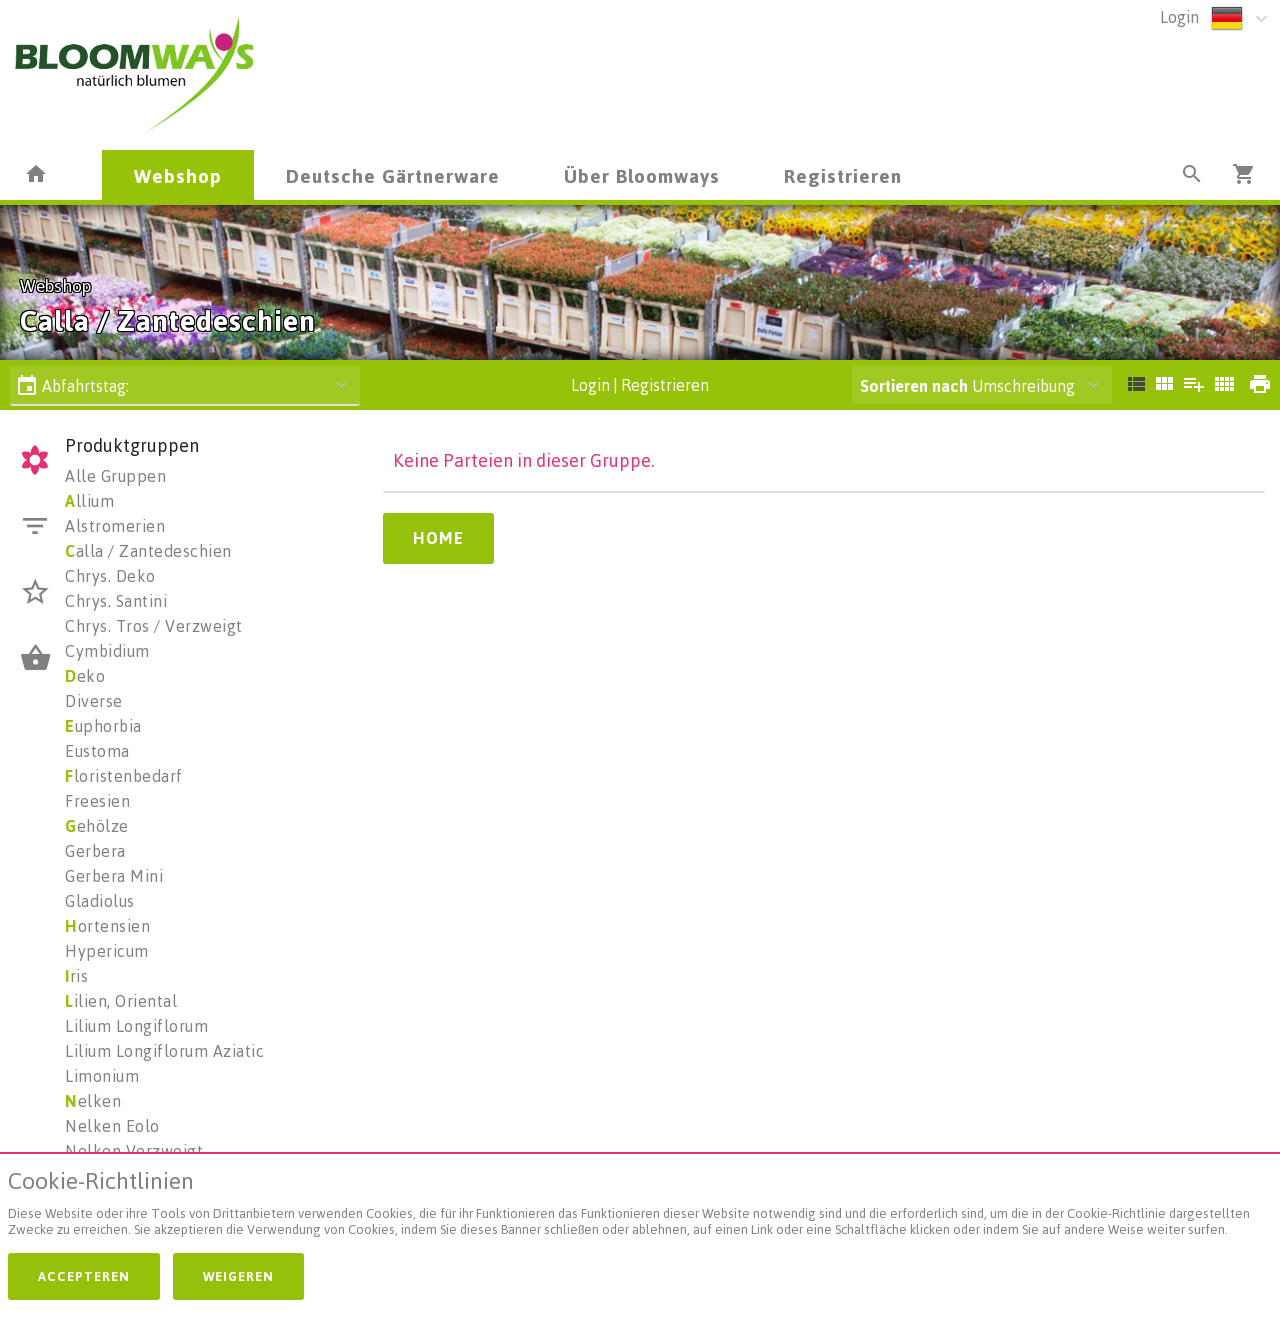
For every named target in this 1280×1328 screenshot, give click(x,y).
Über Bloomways (642, 175)
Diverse (94, 701)
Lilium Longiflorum (136, 1026)
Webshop (178, 175)
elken (93, 1101)
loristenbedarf (124, 776)
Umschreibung (967, 386)
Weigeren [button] (238, 1276)
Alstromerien (115, 526)
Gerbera (95, 851)
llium (89, 501)
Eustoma (97, 751)
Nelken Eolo (112, 1126)
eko (85, 676)
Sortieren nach (914, 386)
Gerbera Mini (114, 876)
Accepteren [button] (84, 1276)
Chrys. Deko (110, 576)
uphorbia (103, 726)
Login (1179, 17)
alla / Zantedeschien (148, 551)
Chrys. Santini (116, 601)
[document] (640, 1207)
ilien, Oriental (121, 1001)
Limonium (102, 1076)
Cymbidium (107, 651)
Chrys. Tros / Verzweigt (154, 626)
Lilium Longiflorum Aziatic (164, 1051)
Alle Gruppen (115, 476)
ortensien (107, 926)
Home (438, 538)
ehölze (97, 826)
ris (76, 976)
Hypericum (107, 951)
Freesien (97, 801)
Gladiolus (100, 901)
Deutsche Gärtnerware (393, 175)
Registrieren (843, 175)
